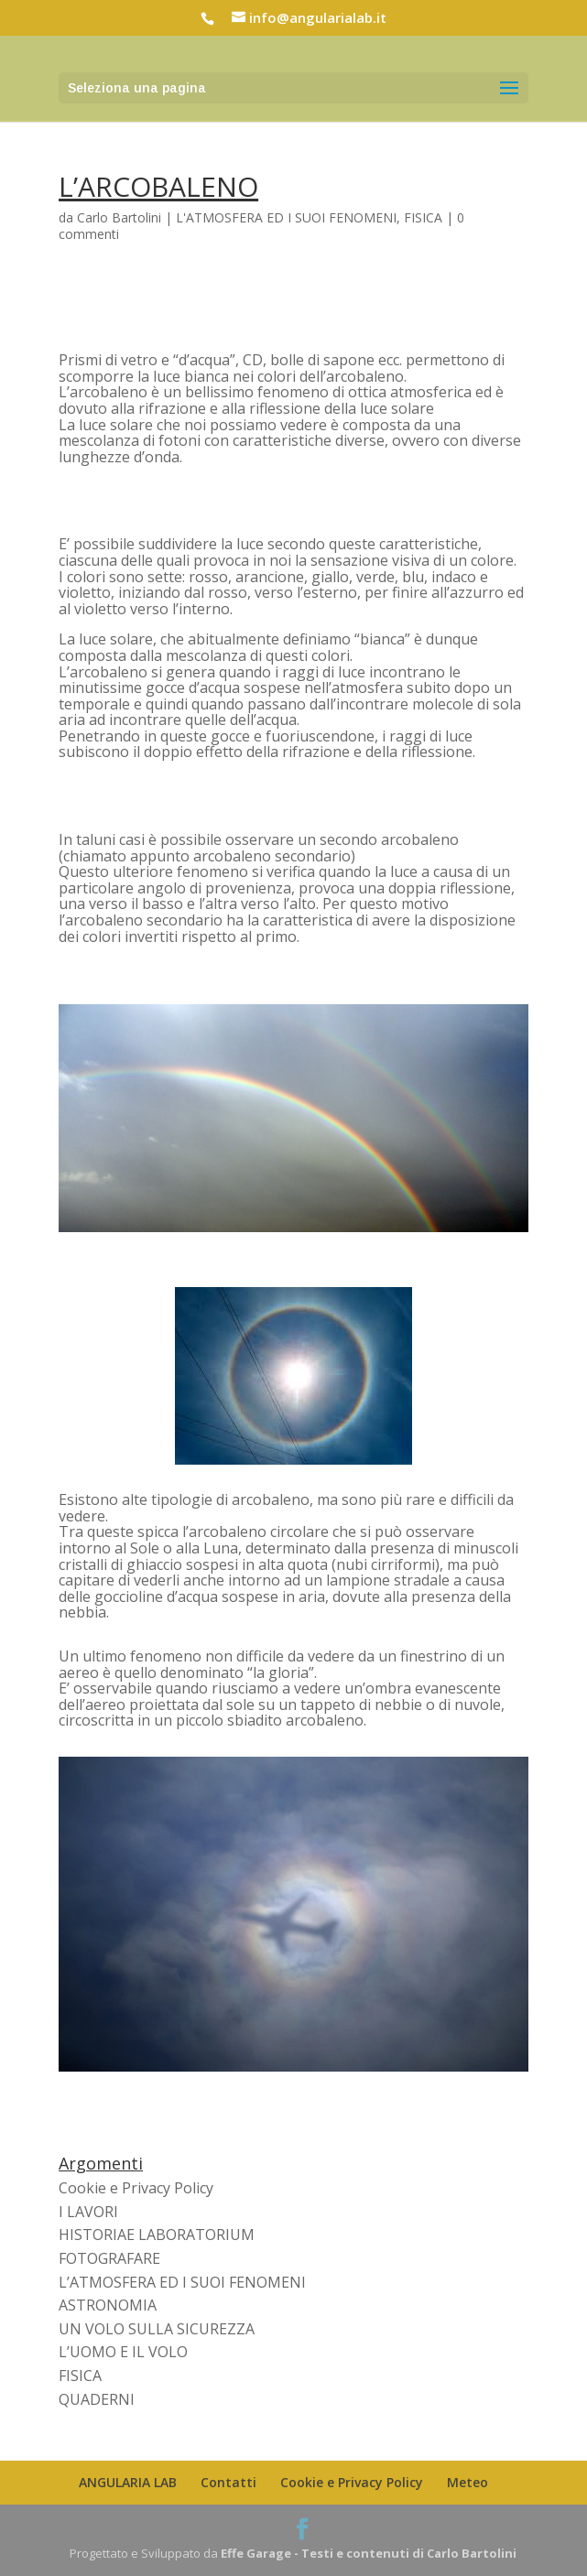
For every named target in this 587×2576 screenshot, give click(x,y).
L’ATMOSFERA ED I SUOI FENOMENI (182, 2282)
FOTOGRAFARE (109, 2258)
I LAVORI (88, 2212)
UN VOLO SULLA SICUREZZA (157, 2329)
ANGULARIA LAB (128, 2482)
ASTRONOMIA (108, 2305)
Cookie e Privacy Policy (136, 2188)
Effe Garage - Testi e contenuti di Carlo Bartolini (368, 2553)
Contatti (228, 2482)
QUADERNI (97, 2399)
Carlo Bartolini (119, 217)
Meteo (467, 2482)
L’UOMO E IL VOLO (123, 2352)
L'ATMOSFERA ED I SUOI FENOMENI (286, 217)
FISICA (423, 217)
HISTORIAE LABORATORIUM (157, 2234)
